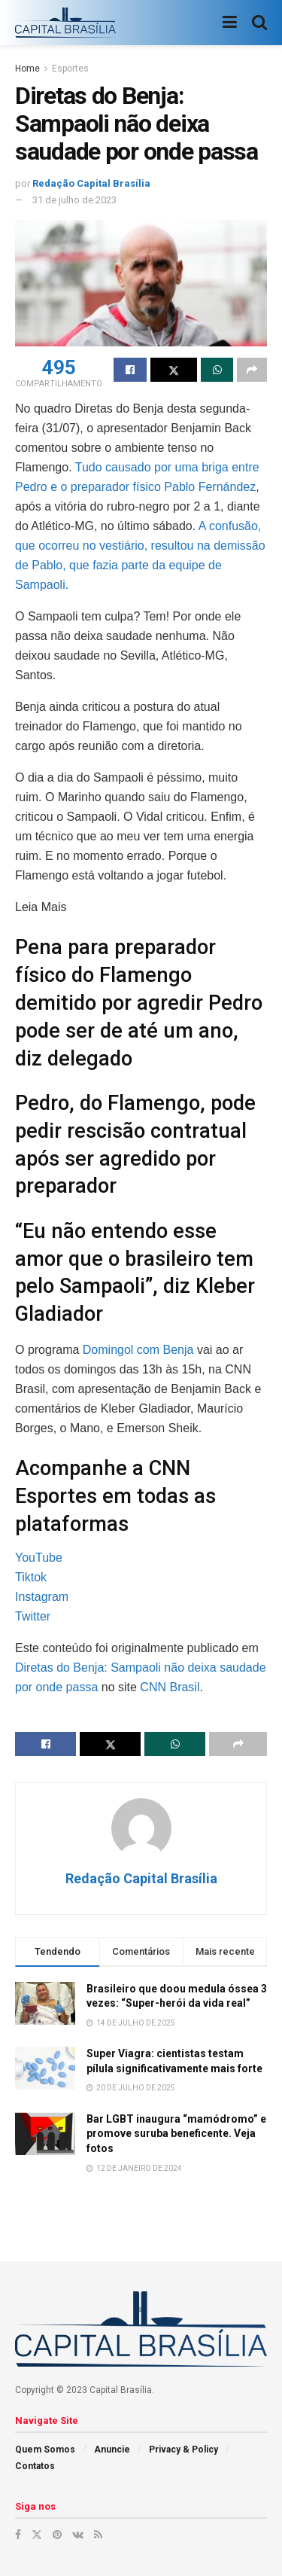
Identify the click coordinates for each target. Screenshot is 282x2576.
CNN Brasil (169, 1687)
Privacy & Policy (183, 2449)
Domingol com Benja (138, 1349)
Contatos (35, 2466)
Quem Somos (45, 2449)
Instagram (41, 1596)
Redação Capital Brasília (91, 183)
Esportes (70, 68)
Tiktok (31, 1577)
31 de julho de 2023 (74, 200)
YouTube (38, 1557)
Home (27, 68)
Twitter (32, 1616)
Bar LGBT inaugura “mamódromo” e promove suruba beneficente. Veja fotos (176, 2133)
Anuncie (112, 2449)
